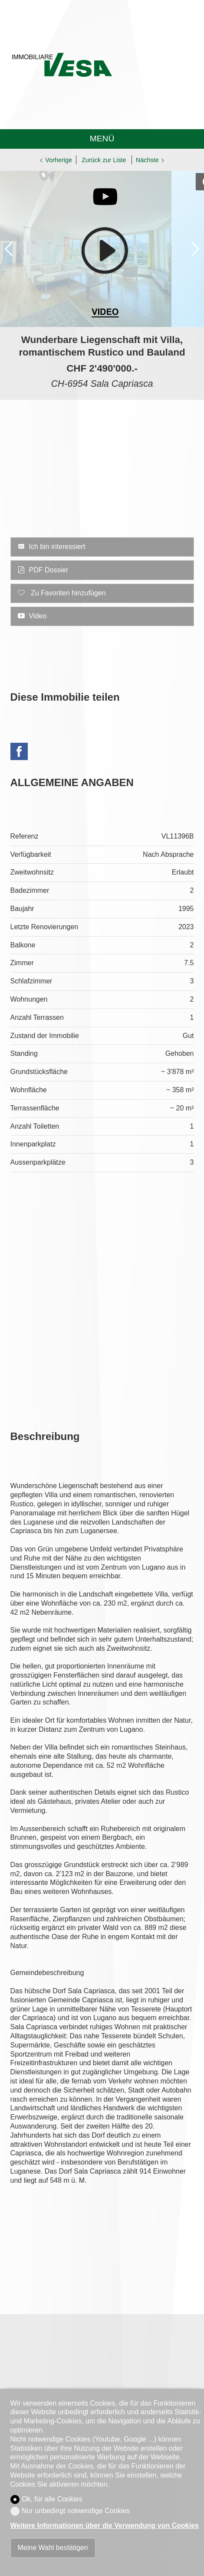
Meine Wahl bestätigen (53, 2547)
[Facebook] (19, 753)
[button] (8, 249)
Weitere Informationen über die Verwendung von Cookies (104, 2525)
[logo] (61, 65)
